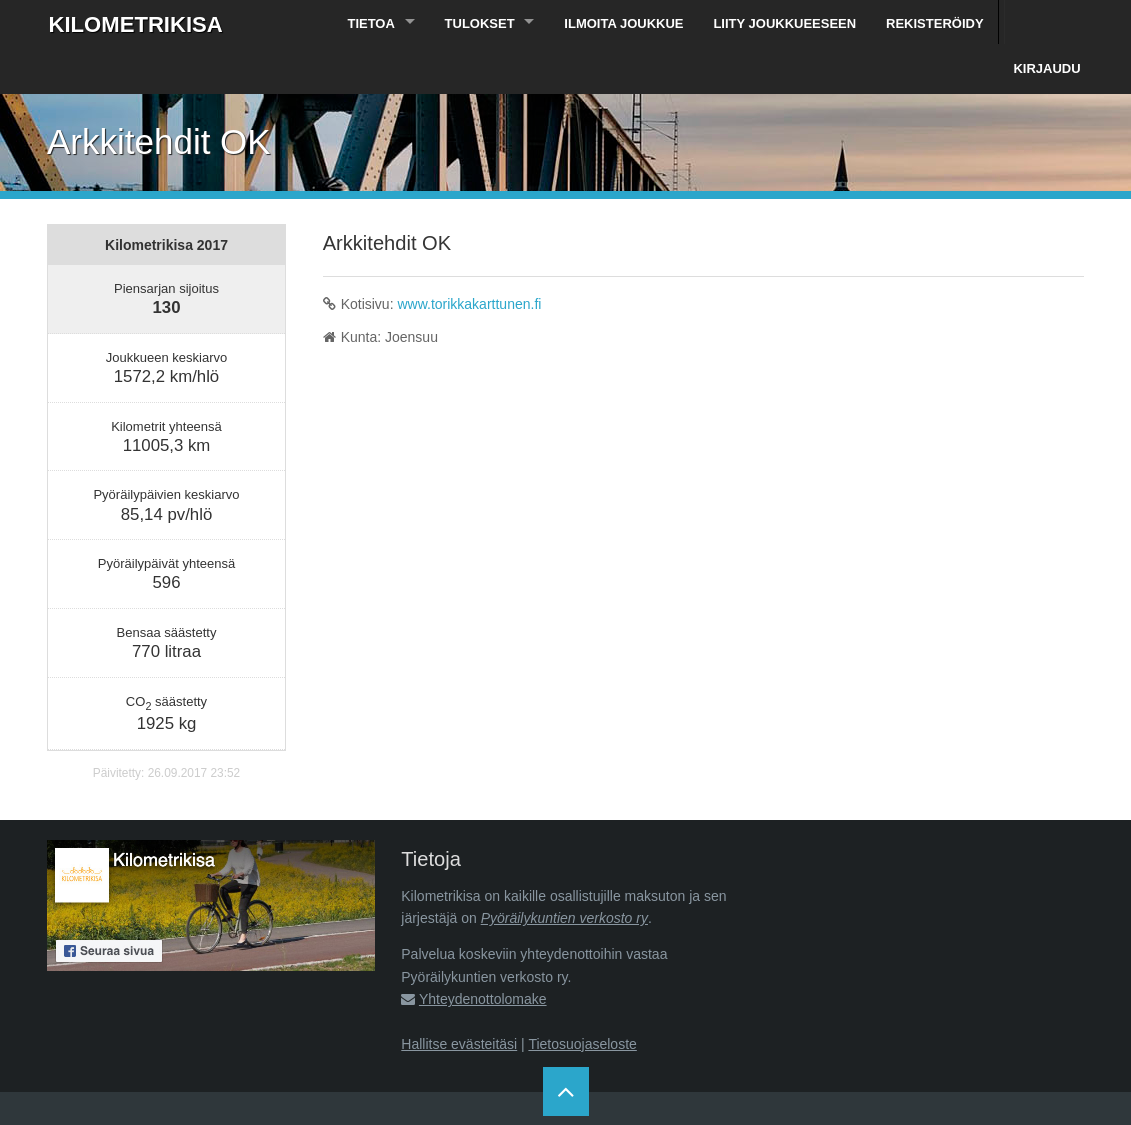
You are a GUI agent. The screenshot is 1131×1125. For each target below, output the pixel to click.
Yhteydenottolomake (483, 955)
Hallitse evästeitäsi (459, 1000)
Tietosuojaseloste (582, 1000)
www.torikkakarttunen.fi (469, 260)
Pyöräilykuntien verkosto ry (564, 874)
